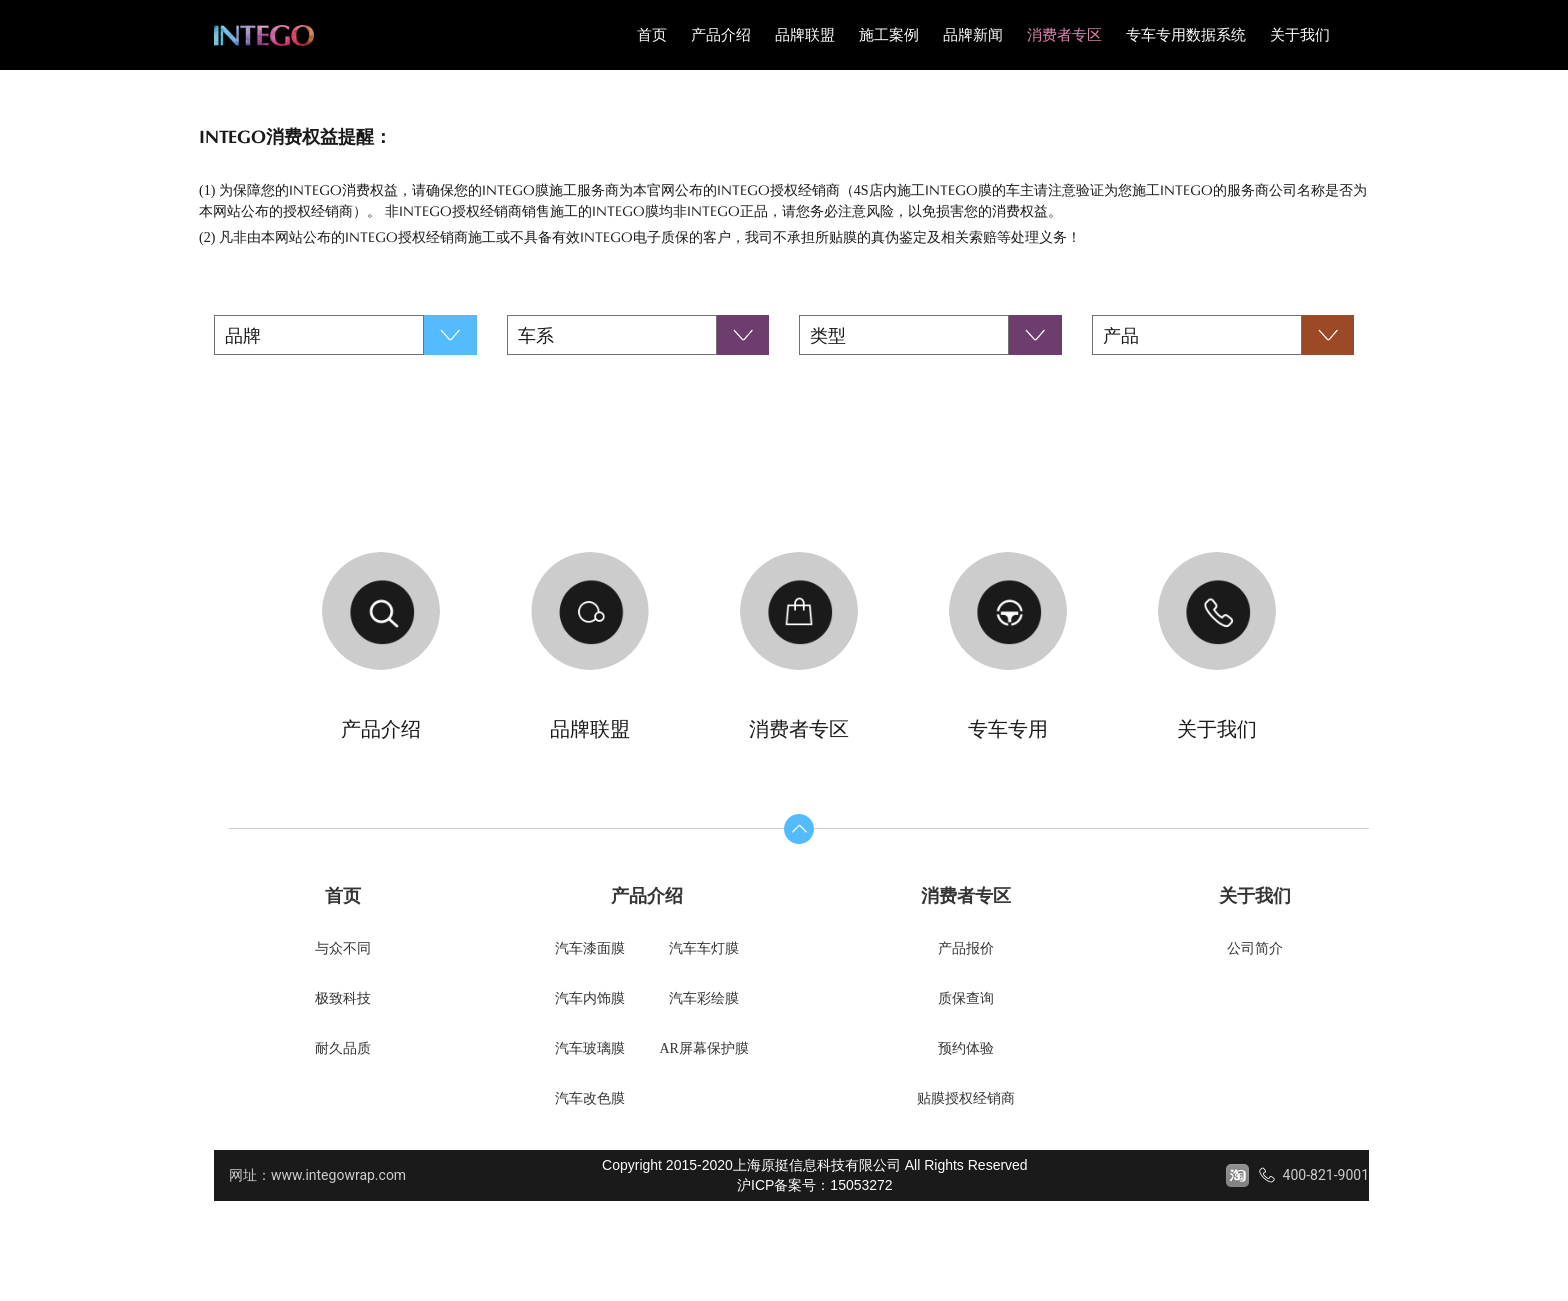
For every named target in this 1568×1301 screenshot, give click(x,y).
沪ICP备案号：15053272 (815, 1185)
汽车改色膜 (590, 1098)
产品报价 (966, 948)
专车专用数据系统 (1186, 35)
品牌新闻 (973, 35)
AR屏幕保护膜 (703, 1048)
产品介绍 (721, 35)
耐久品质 (343, 1048)
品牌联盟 (805, 35)
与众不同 (343, 948)
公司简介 (1255, 948)
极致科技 (343, 998)
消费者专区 (1064, 35)
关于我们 (1300, 35)
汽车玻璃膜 (590, 1048)
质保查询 (966, 998)
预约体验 (966, 1048)
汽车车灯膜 (704, 948)
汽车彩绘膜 (704, 998)
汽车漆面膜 (590, 948)
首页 (652, 35)
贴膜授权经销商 (966, 1098)
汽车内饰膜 (590, 998)
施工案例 (889, 35)
